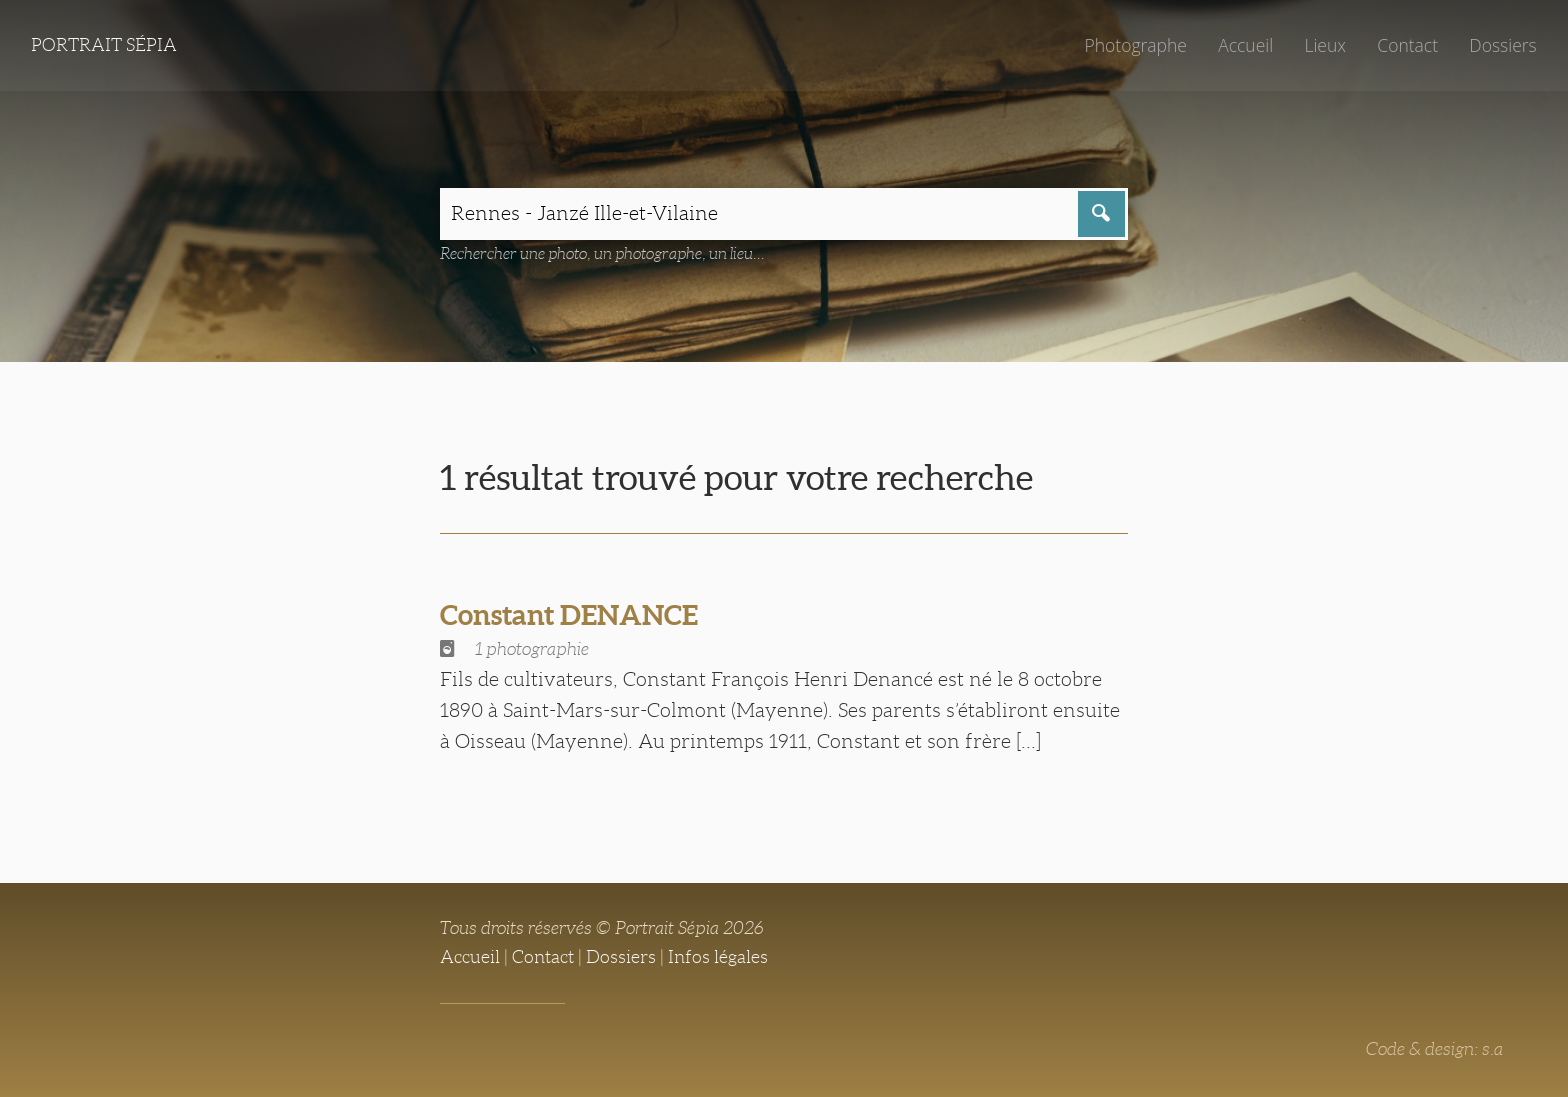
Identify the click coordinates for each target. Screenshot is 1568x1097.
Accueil (1245, 45)
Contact (1407, 45)
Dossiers (1502, 45)
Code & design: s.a (1434, 1049)
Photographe (1135, 45)
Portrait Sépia (104, 45)
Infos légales (718, 957)
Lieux (1325, 45)
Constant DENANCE (569, 615)
